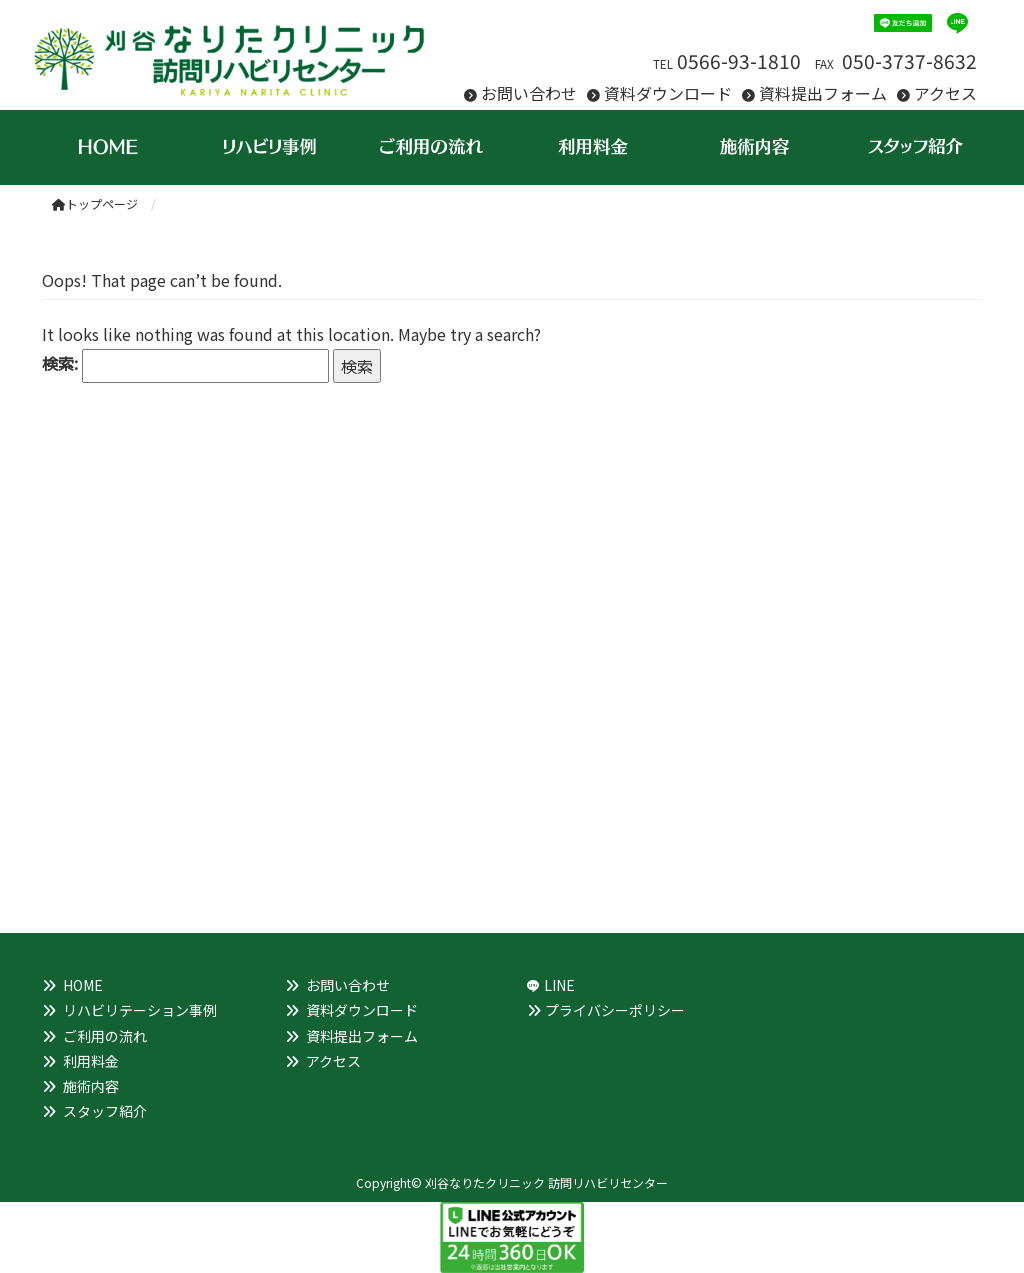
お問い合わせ (529, 93)
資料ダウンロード (668, 93)
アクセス (945, 93)
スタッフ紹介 (105, 1111)
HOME (83, 985)
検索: (60, 363)
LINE (559, 985)
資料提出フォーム (823, 93)
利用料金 (91, 1061)
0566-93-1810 (739, 61)
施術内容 (91, 1086)
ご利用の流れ (105, 1036)
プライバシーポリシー (615, 1010)
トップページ (95, 203)
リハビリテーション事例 (140, 1010)
